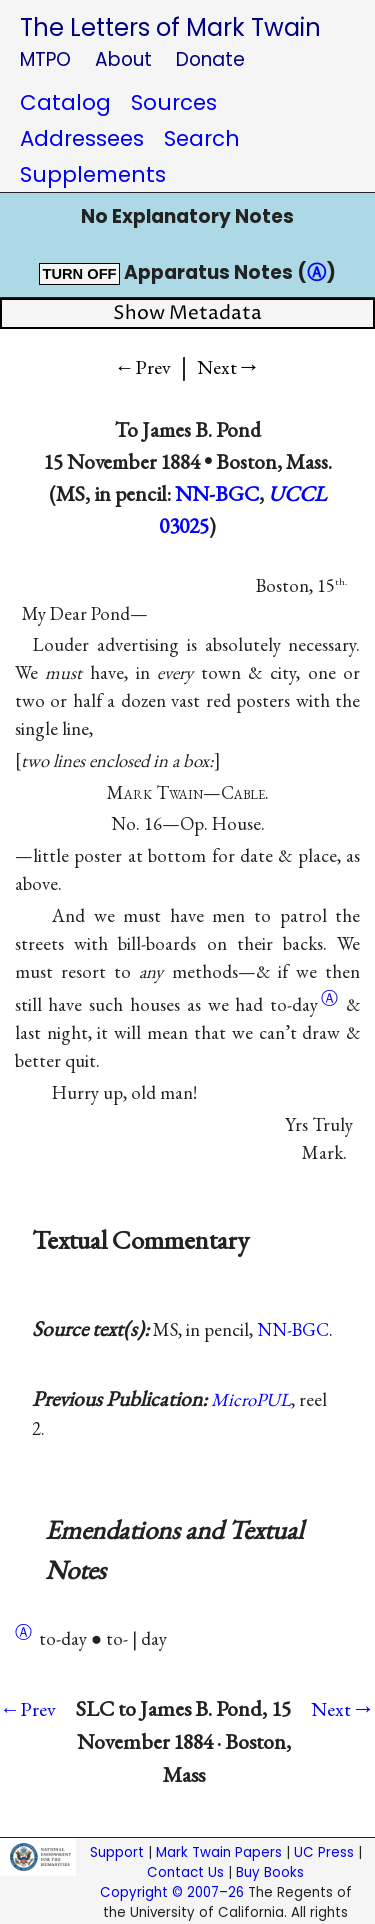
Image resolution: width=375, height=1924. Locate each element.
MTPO (45, 59)
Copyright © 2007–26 (172, 1892)
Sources (174, 102)
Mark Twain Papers (219, 1852)
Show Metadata (187, 313)
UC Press (324, 1852)
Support (117, 1852)
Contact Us (185, 1872)
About (123, 59)
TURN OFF (79, 274)
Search (202, 138)
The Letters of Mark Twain (170, 27)
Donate (210, 59)
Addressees (82, 138)
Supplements (93, 174)
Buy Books (270, 1872)
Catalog (65, 102)
